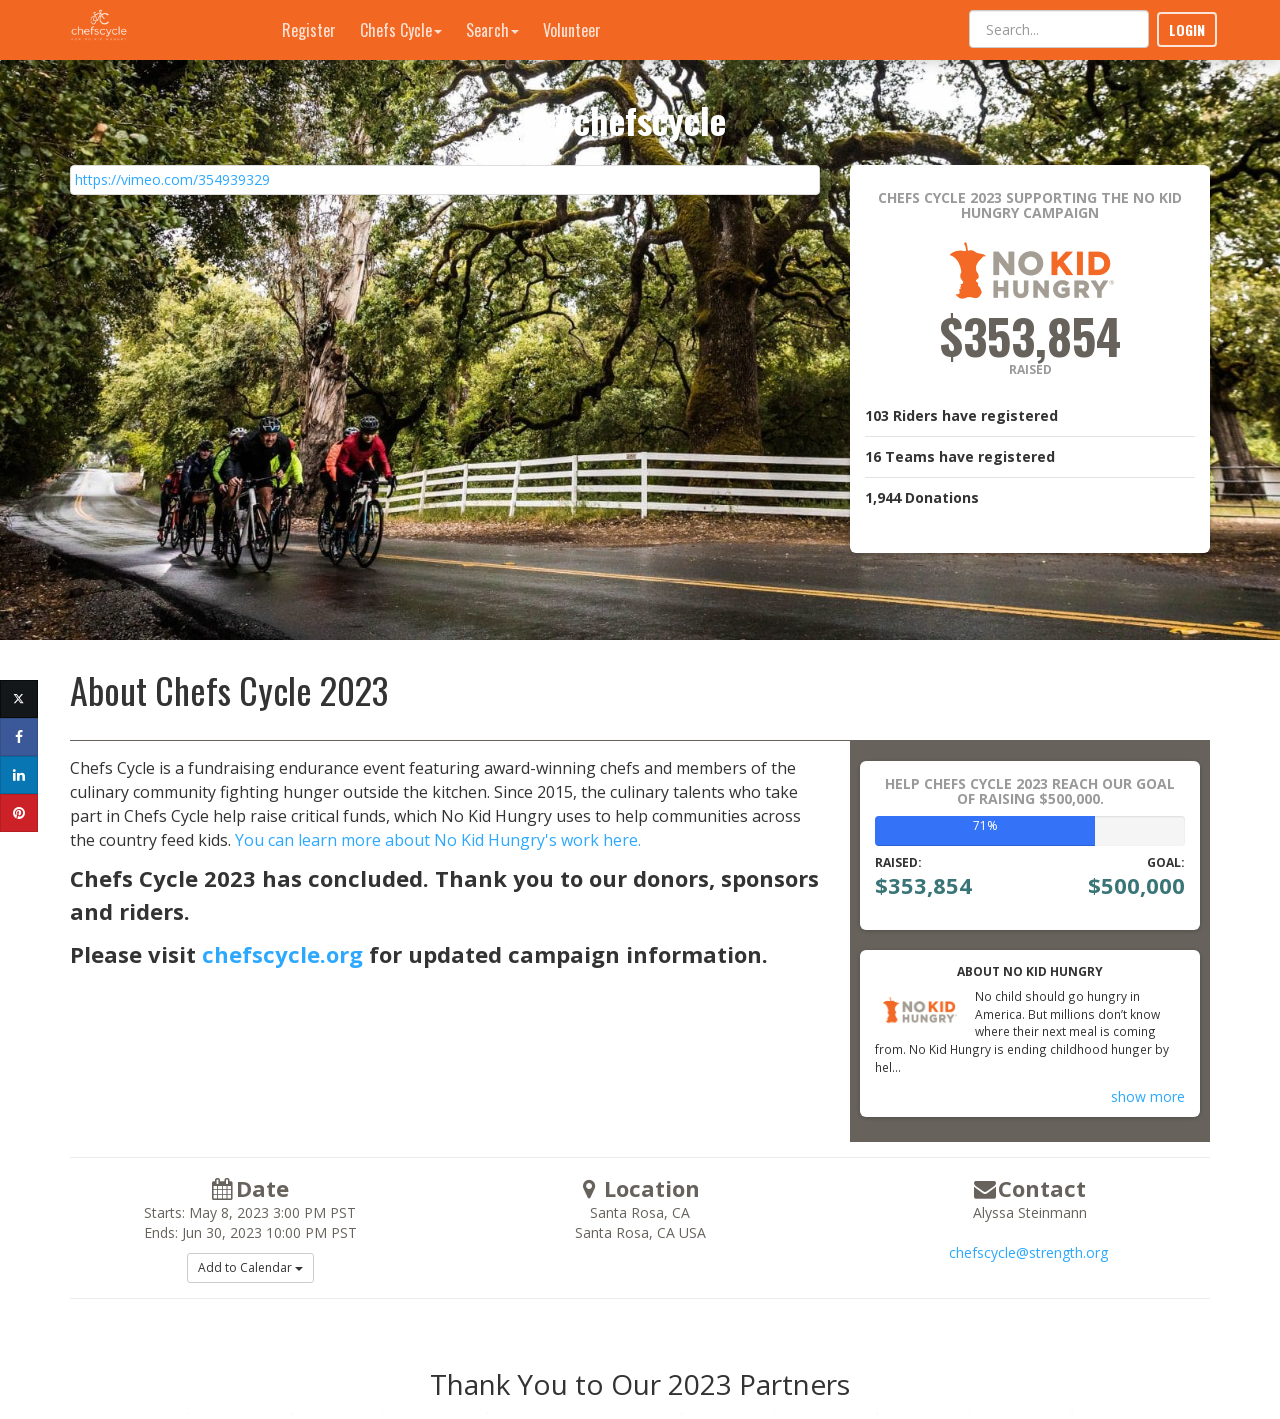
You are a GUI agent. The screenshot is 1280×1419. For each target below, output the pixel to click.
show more (1148, 1096)
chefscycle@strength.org (1028, 1252)
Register (309, 30)
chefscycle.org (282, 954)
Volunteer (572, 30)
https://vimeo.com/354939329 (172, 179)
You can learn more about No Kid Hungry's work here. (438, 840)
